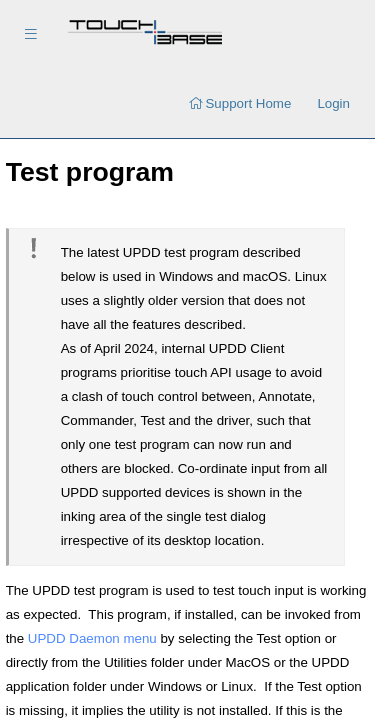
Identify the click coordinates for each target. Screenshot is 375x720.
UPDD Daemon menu (92, 638)
